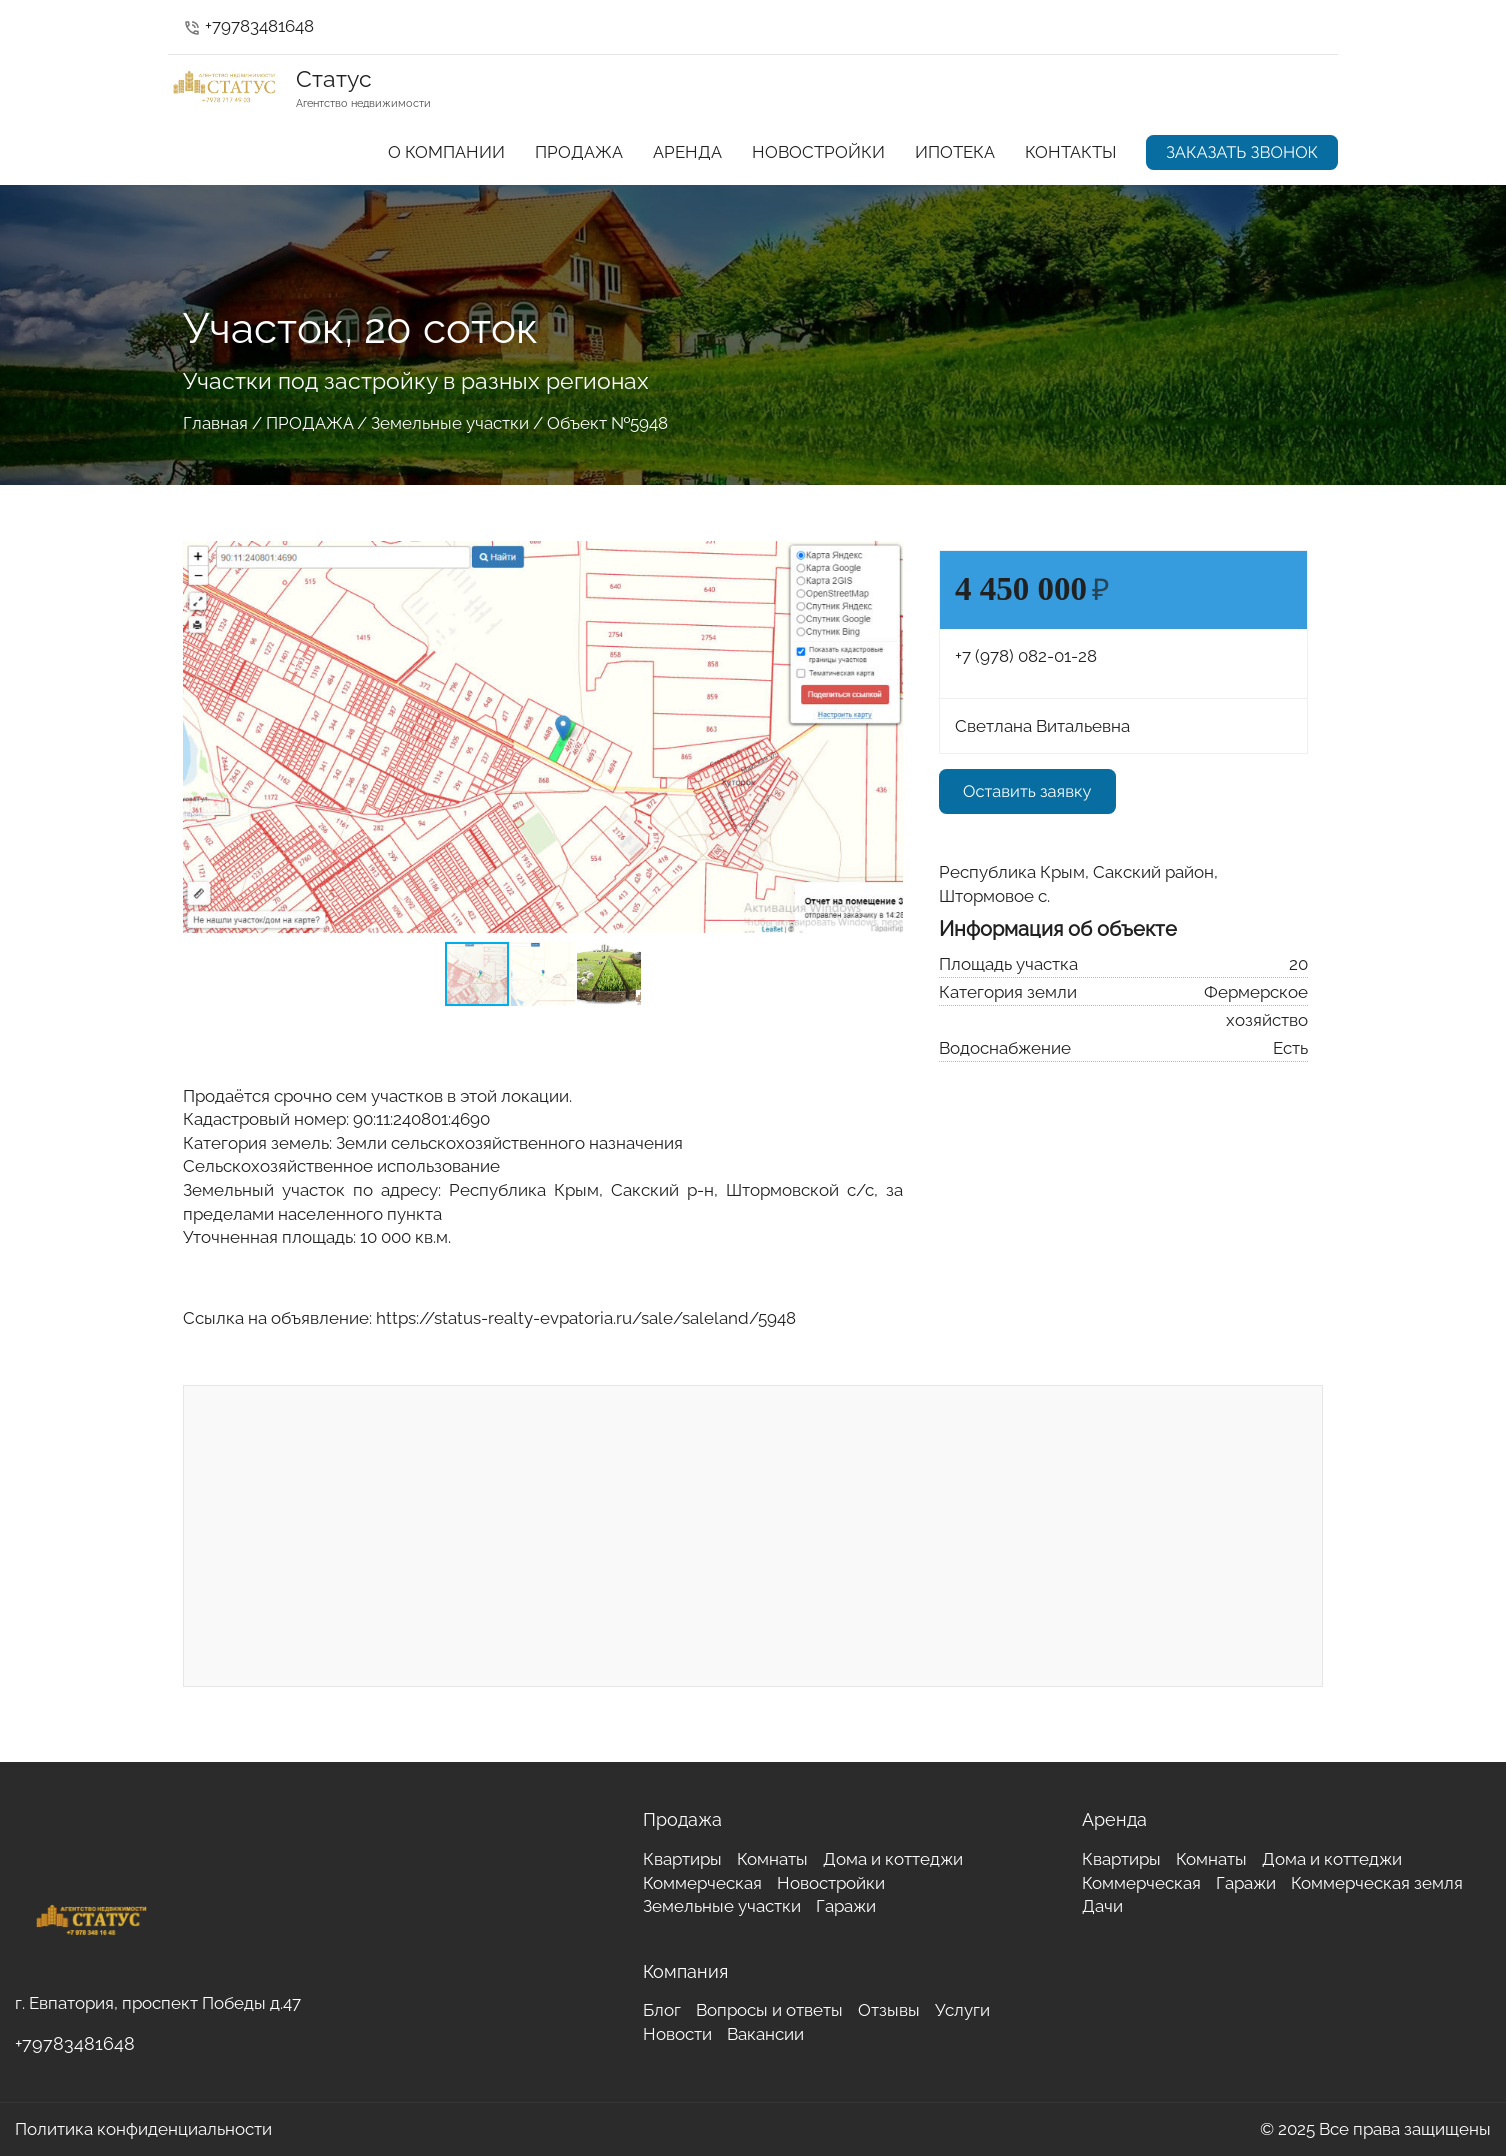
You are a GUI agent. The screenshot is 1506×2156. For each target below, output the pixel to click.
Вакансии (765, 2034)
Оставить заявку (1027, 791)
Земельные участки (450, 423)
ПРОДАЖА (579, 152)
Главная (215, 423)
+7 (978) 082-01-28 (1026, 656)
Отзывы (889, 2010)
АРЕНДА (687, 152)
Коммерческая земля (1377, 1883)
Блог (662, 2010)
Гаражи (846, 1906)
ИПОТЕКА (955, 152)
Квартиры (682, 1859)
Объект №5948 (607, 423)
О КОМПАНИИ (446, 152)
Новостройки (831, 1883)
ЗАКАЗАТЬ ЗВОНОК (1242, 152)
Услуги (962, 2010)
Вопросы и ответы (769, 2010)
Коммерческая (702, 1883)
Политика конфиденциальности (143, 2129)
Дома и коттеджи (893, 1859)
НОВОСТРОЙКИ (818, 152)
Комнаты (772, 1859)
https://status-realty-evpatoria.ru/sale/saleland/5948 (586, 1318)
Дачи (1102, 1906)
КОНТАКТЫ (1070, 152)
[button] (885, 553)
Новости (677, 2034)
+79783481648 (248, 26)
